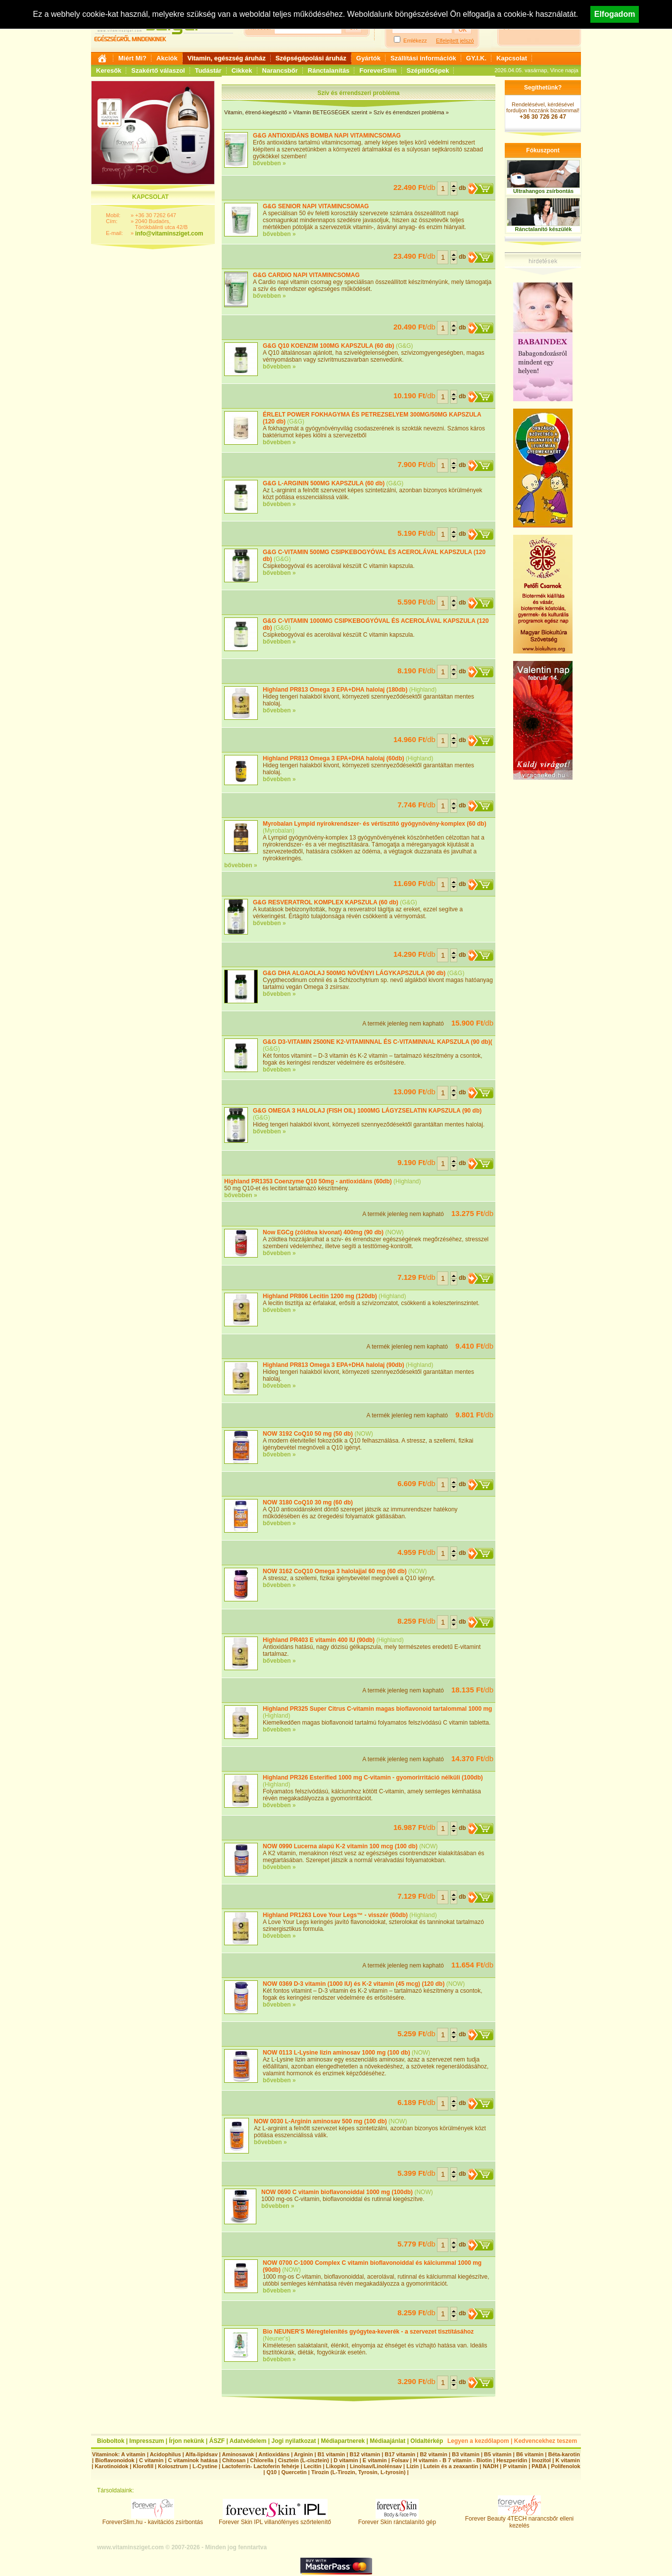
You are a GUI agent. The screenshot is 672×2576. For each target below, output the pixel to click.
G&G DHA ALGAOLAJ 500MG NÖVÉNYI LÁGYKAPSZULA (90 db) (354, 973)
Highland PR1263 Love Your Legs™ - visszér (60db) (335, 1915)
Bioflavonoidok (114, 2460)
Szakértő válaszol (158, 70)
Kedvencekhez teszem (545, 2440)
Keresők (108, 70)
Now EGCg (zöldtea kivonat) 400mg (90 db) (323, 1232)
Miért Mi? (132, 58)
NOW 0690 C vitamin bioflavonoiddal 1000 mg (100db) (337, 2192)
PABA (539, 2466)
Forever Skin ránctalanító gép (397, 2519)
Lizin (412, 2466)
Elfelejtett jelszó (455, 41)
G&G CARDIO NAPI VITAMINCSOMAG (306, 275)
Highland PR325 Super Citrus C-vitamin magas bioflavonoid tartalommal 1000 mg (377, 1708)
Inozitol (541, 2460)
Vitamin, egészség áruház (227, 58)
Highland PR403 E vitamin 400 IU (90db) (319, 1640)
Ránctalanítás (329, 70)
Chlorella (261, 2460)
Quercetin (293, 2472)
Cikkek (242, 70)
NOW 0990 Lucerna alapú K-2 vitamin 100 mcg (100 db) (340, 1846)
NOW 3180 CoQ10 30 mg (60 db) (308, 1502)
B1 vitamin (331, 2454)
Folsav (400, 2460)
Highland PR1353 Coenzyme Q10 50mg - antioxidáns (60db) (308, 1181)
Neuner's (276, 2338)
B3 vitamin (466, 2454)
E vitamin (375, 2460)
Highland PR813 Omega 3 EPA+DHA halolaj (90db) (333, 1364)
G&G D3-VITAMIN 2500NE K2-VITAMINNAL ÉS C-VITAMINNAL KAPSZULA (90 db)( (377, 1041)
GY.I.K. (476, 58)
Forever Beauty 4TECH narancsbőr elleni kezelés (519, 2519)
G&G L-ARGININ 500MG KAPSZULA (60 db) (323, 483)
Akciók (167, 58)
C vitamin (151, 2460)
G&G (404, 345)
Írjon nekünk (186, 2440)
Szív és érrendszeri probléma (409, 112)
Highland (422, 689)
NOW (394, 1232)
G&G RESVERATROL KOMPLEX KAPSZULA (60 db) (325, 902)
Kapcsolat (511, 58)
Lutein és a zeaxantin (451, 2466)
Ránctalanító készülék (543, 229)
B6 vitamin (530, 2454)
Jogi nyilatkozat (293, 2440)
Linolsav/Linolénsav (376, 2466)
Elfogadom (614, 14)
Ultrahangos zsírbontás (543, 191)
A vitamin (133, 2454)
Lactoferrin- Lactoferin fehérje (260, 2466)
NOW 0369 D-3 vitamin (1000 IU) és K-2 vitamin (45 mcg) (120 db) (353, 1983)
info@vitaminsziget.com (169, 233)
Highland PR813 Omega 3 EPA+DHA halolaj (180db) (336, 689)
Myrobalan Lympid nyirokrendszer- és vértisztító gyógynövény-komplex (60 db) (374, 823)
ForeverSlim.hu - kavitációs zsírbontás (152, 2519)
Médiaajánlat (387, 2440)
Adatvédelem (248, 2440)
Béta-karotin (564, 2454)
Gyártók (368, 58)
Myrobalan (278, 830)
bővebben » (269, 163)
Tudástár (208, 70)
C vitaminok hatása (193, 2460)
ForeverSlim (377, 70)
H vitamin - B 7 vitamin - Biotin (452, 2460)
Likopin (335, 2466)
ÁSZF (217, 2440)
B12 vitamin (364, 2454)
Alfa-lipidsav (201, 2454)
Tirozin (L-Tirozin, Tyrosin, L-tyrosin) (358, 2472)
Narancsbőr (280, 70)
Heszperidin (512, 2460)
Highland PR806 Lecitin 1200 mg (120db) (320, 1296)
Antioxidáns (273, 2454)
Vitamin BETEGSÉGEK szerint (330, 112)
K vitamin (567, 2460)
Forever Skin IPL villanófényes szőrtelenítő (275, 2519)
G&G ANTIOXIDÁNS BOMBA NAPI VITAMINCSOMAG (327, 135)
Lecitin (312, 2466)
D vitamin (346, 2460)
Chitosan (233, 2460)
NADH (490, 2466)
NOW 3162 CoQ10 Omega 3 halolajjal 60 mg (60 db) (335, 1571)
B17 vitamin (399, 2454)
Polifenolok (565, 2466)
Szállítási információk (423, 58)
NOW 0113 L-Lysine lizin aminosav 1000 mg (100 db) (336, 2052)
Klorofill (143, 2466)
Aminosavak (238, 2454)
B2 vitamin (433, 2454)
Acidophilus (165, 2454)
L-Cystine (204, 2466)
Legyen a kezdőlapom (478, 2440)
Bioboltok (110, 2440)
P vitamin (515, 2466)
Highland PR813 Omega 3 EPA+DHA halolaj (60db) (333, 758)
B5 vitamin (498, 2454)
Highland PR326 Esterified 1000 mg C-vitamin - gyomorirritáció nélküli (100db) (373, 1777)
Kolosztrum (173, 2466)
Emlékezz (415, 41)
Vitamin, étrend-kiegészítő (255, 112)
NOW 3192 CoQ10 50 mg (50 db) (308, 1433)
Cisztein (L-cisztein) (303, 2460)
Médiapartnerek (343, 2440)
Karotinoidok (111, 2466)
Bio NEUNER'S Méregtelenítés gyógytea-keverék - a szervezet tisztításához (368, 2331)
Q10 (271, 2472)
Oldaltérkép (426, 2440)
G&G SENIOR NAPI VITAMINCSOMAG (316, 206)
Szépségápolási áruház (311, 58)
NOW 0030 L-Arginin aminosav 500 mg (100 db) (320, 2121)
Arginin (303, 2454)
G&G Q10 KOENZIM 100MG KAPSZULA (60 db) (328, 345)
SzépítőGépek (428, 70)
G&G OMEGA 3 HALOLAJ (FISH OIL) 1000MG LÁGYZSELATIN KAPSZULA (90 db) (367, 1110)
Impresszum (146, 2440)
